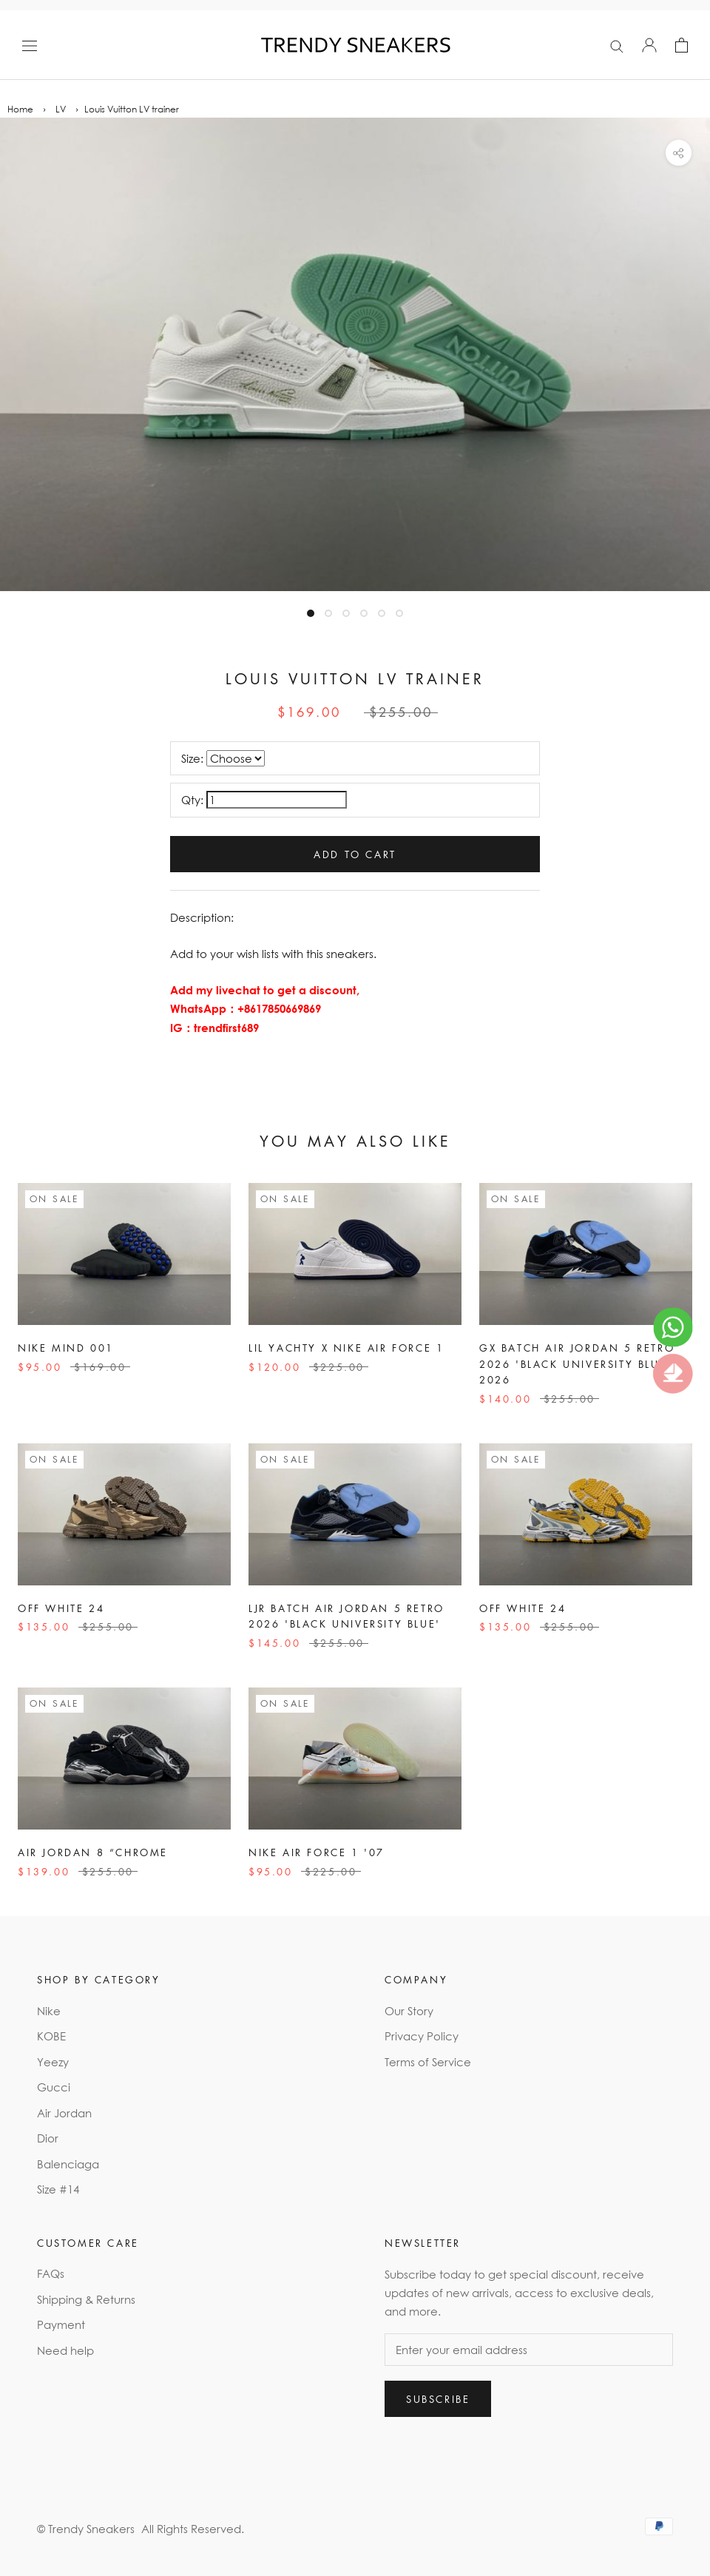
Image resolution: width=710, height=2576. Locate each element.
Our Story (409, 2010)
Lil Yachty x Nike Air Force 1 (346, 1348)
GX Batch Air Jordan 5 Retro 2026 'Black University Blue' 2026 (576, 1363)
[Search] (616, 45)
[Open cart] (681, 45)
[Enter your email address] (529, 2349)
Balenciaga (68, 2164)
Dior (47, 2138)
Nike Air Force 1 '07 (316, 1852)
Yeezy (53, 2061)
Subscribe (438, 2399)
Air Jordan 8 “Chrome (93, 1852)
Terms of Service (428, 2061)
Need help (65, 2350)
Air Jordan (64, 2113)
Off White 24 (61, 1608)
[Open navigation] (29, 45)
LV (60, 109)
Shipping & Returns (86, 2299)
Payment (61, 2324)
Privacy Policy (422, 2036)
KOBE (51, 2036)
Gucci (53, 2087)
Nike (49, 2010)
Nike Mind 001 (66, 1348)
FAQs (50, 2273)
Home (20, 109)
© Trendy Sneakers (86, 2528)
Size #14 (58, 2189)
